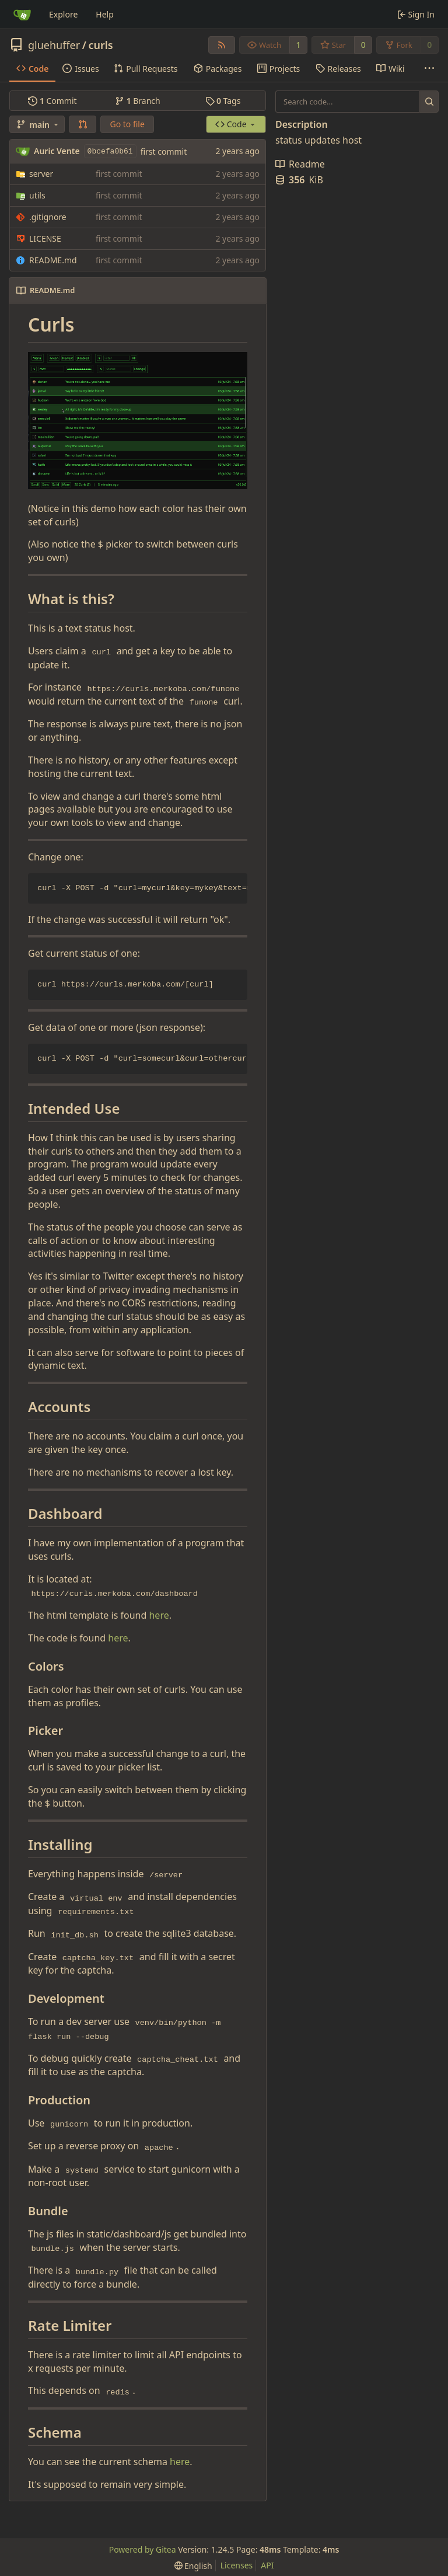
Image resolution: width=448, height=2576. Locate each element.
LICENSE (45, 238)
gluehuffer (54, 45)
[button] (83, 124)
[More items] (429, 69)
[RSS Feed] (221, 45)
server (41, 173)
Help (105, 14)
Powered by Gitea (142, 2549)
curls (100, 45)
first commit (164, 151)
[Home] (22, 14)
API (267, 2565)
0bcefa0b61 (110, 151)
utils (37, 195)
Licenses (236, 2565)
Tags (223, 100)
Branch (137, 100)
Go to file (127, 124)
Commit (52, 100)
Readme (300, 164)
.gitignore (47, 216)
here (159, 1615)
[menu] (193, 2565)
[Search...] (429, 101)
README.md (53, 260)
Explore (63, 14)
